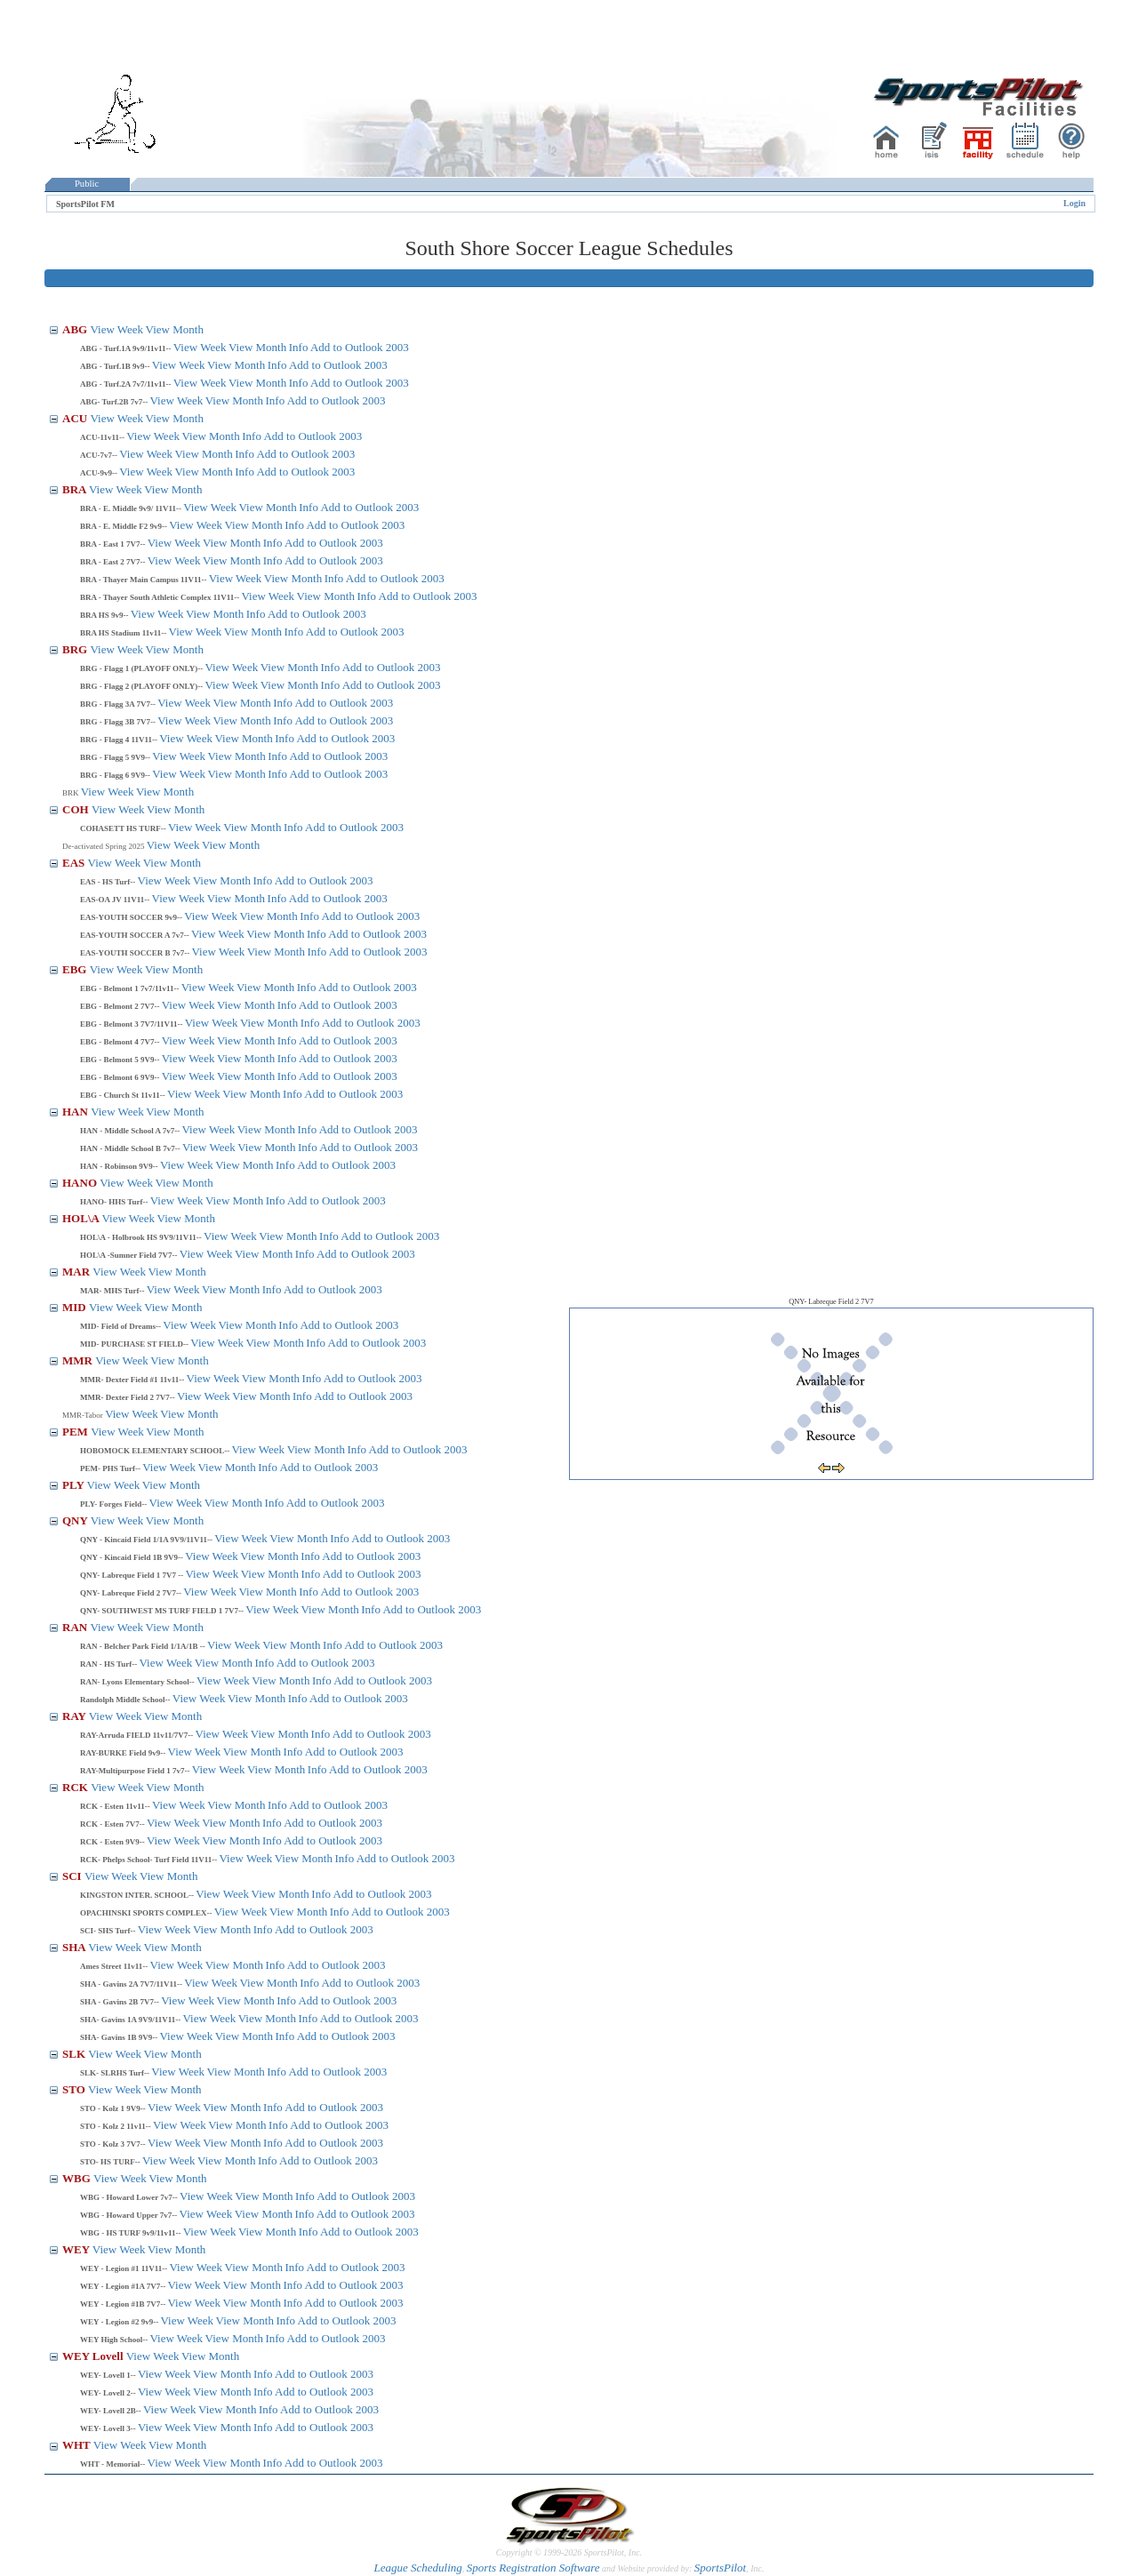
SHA (75, 1947)
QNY (76, 1520)
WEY (77, 2249)
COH (77, 809)
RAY (75, 1716)
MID (75, 1307)
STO (75, 2089)
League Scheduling (417, 2567)
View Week (116, 329)
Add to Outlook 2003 (359, 347)
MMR (78, 1360)
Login (1074, 203)
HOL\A (81, 1218)
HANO (81, 1182)
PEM (76, 1431)
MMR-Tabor (83, 1415)
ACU (76, 418)
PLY (74, 1485)
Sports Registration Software (533, 2567)
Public (87, 183)
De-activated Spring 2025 (104, 846)
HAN (76, 1111)
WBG (77, 2178)
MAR (77, 1271)
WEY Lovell (94, 2356)
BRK (71, 792)
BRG (76, 649)
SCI (73, 1876)
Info (299, 347)
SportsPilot (720, 2567)
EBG (76, 969)
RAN (76, 1627)
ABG (76, 329)
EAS (75, 862)
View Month (175, 329)
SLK (75, 2053)
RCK (76, 1787)
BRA (75, 489)
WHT (77, 2445)
